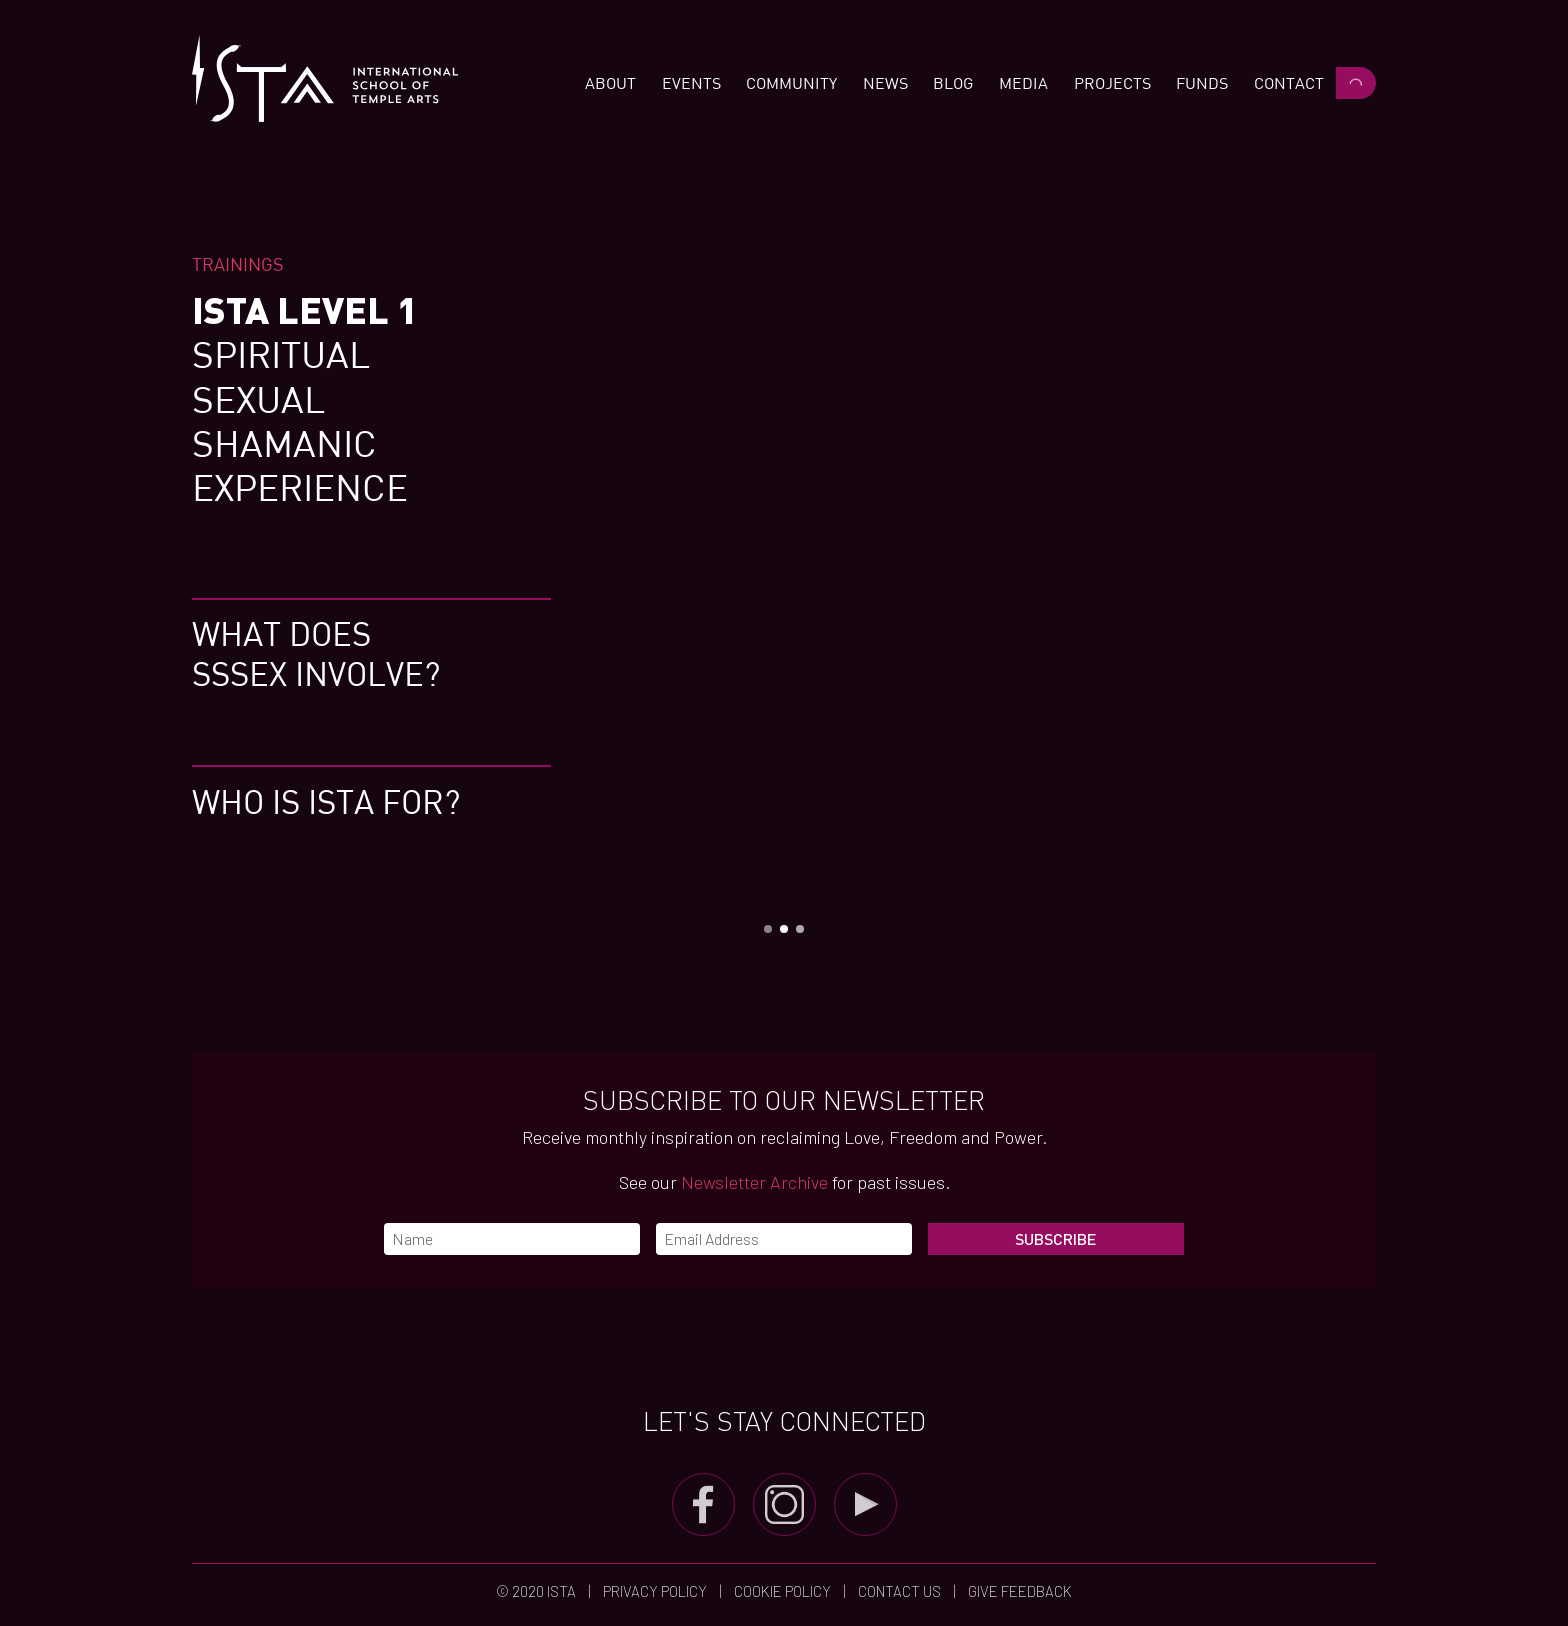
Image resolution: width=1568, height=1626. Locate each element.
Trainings (238, 264)
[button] (610, 83)
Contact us (899, 1591)
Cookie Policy (782, 1591)
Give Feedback (1018, 1591)
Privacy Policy (655, 1591)
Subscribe (1055, 1238)
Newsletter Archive (754, 1182)
